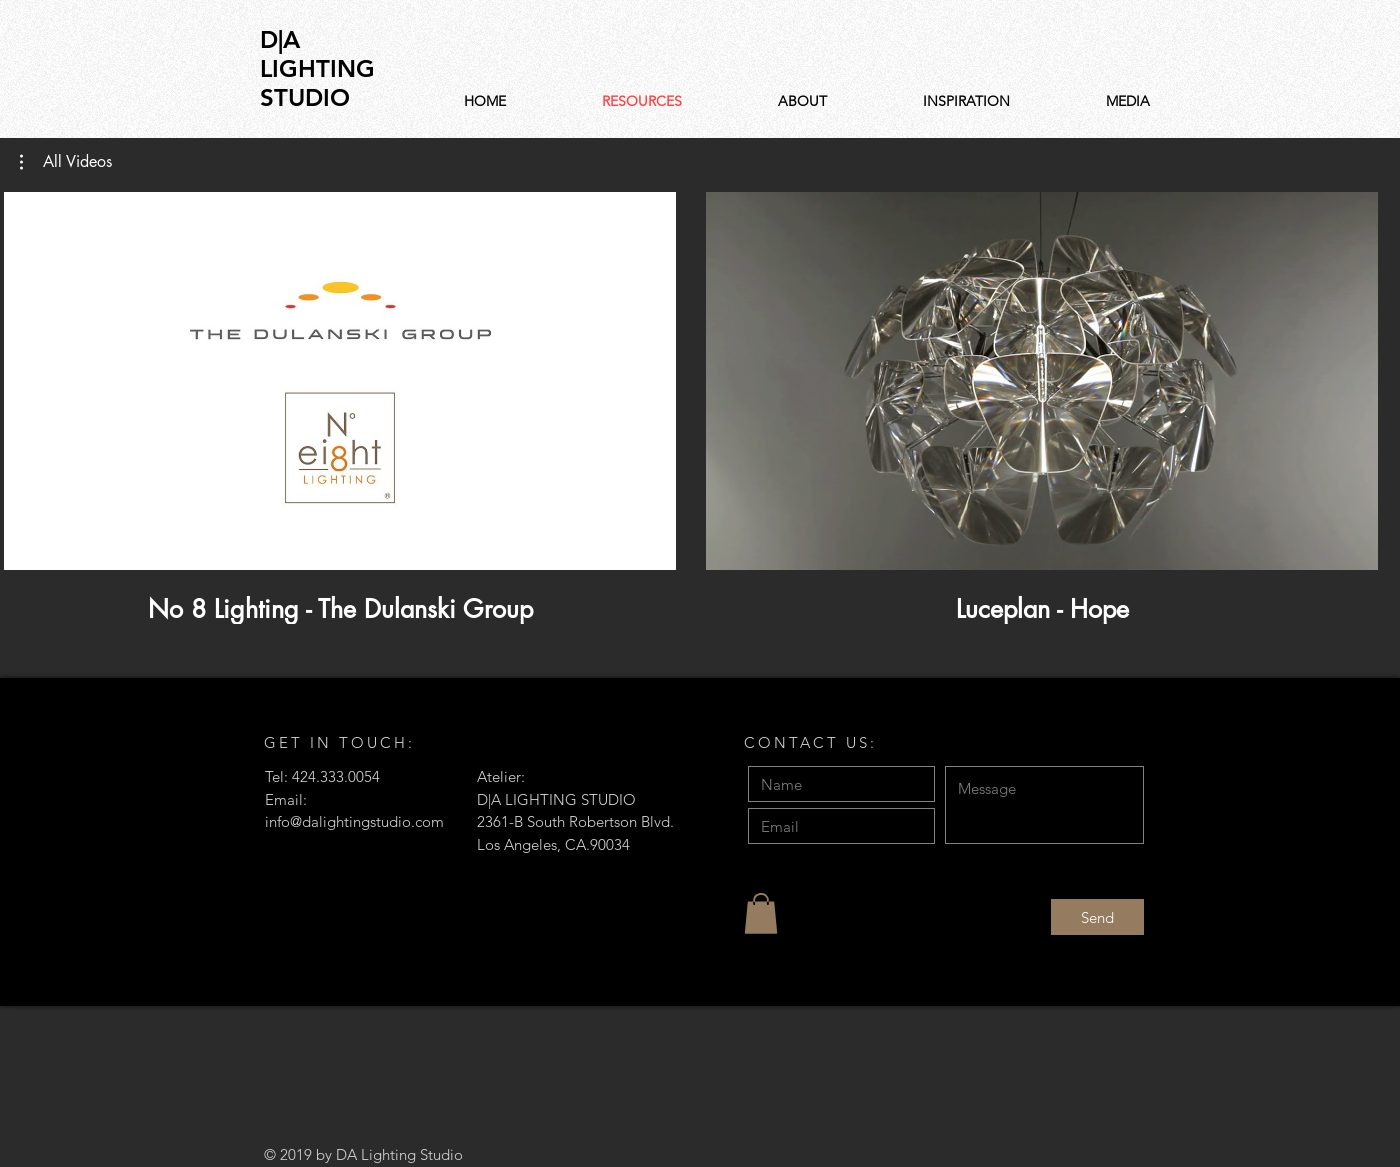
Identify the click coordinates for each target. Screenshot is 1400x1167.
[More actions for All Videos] (66, 162)
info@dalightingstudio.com (354, 821)
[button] (66, 162)
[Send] (1097, 917)
